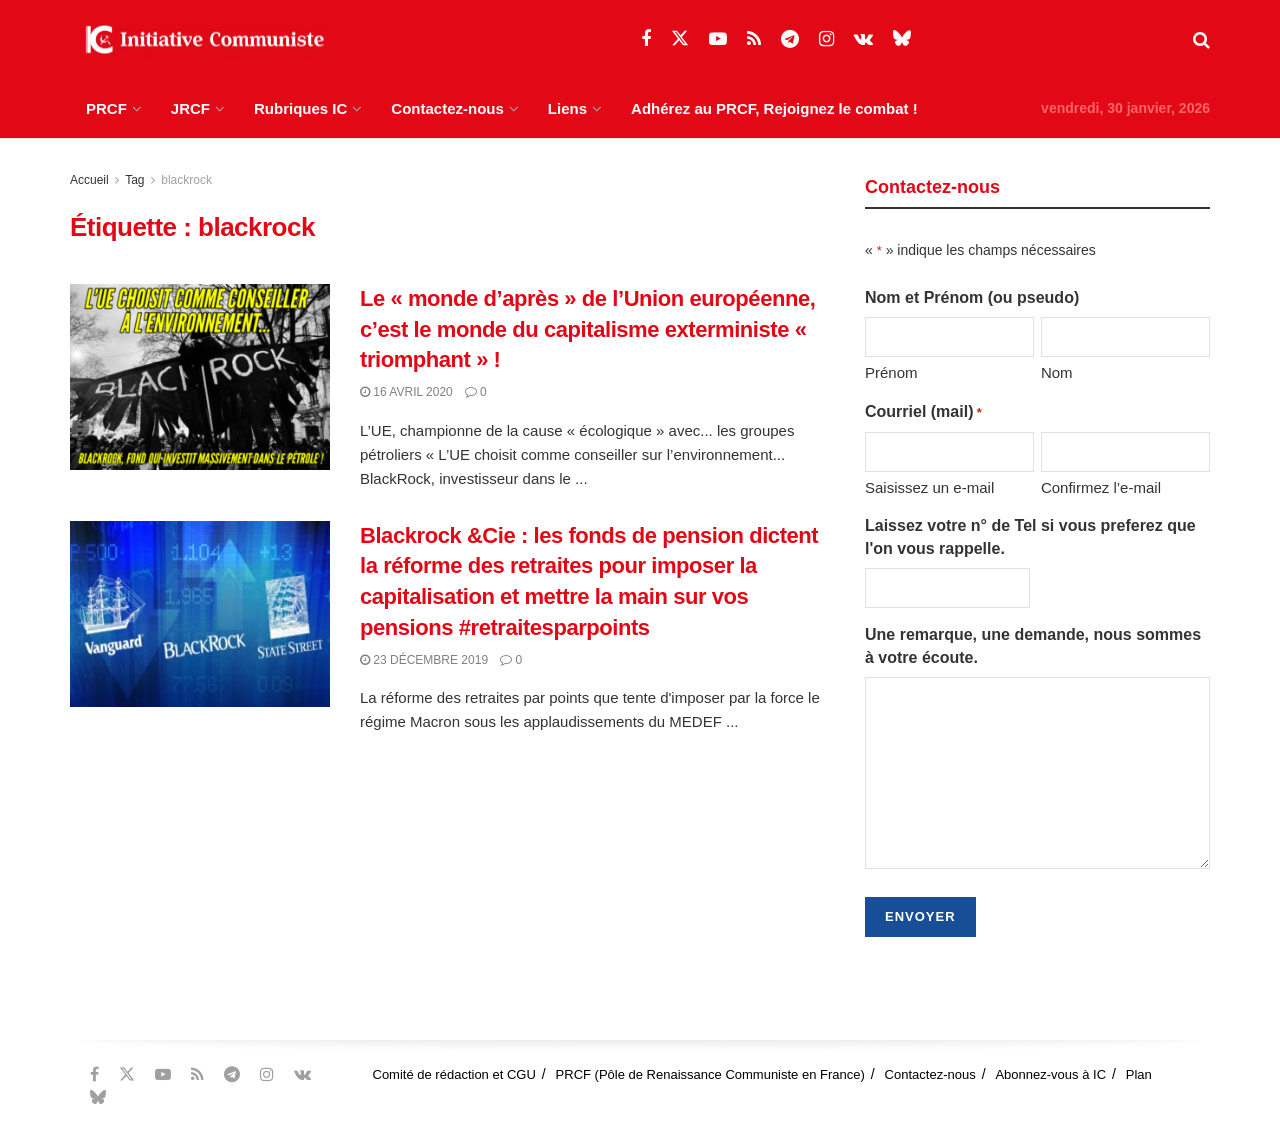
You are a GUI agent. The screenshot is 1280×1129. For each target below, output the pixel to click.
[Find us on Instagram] (826, 39)
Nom (1057, 372)
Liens (567, 108)
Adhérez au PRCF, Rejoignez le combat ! (774, 108)
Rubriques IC (300, 108)
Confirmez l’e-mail (1101, 487)
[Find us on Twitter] (680, 39)
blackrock (186, 180)
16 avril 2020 (406, 392)
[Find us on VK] (863, 39)
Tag (134, 180)
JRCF (190, 108)
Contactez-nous (447, 108)
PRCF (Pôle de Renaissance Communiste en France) (710, 1074)
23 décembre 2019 (424, 660)
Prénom (891, 372)
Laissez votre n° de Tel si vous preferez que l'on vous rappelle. (1030, 536)
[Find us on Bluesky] (902, 39)
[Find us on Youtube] (718, 39)
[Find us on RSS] (754, 39)
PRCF (106, 108)
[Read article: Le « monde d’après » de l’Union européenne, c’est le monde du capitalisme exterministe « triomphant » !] (200, 377)
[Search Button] (1201, 40)
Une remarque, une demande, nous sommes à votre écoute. (1033, 645)
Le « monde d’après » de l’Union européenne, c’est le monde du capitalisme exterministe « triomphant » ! (587, 329)
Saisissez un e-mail (929, 487)
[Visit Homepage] (200, 40)
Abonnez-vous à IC (1050, 1074)
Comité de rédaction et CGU (454, 1074)
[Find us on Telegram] (790, 39)
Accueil (89, 180)
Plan (1139, 1074)
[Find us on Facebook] (646, 39)
